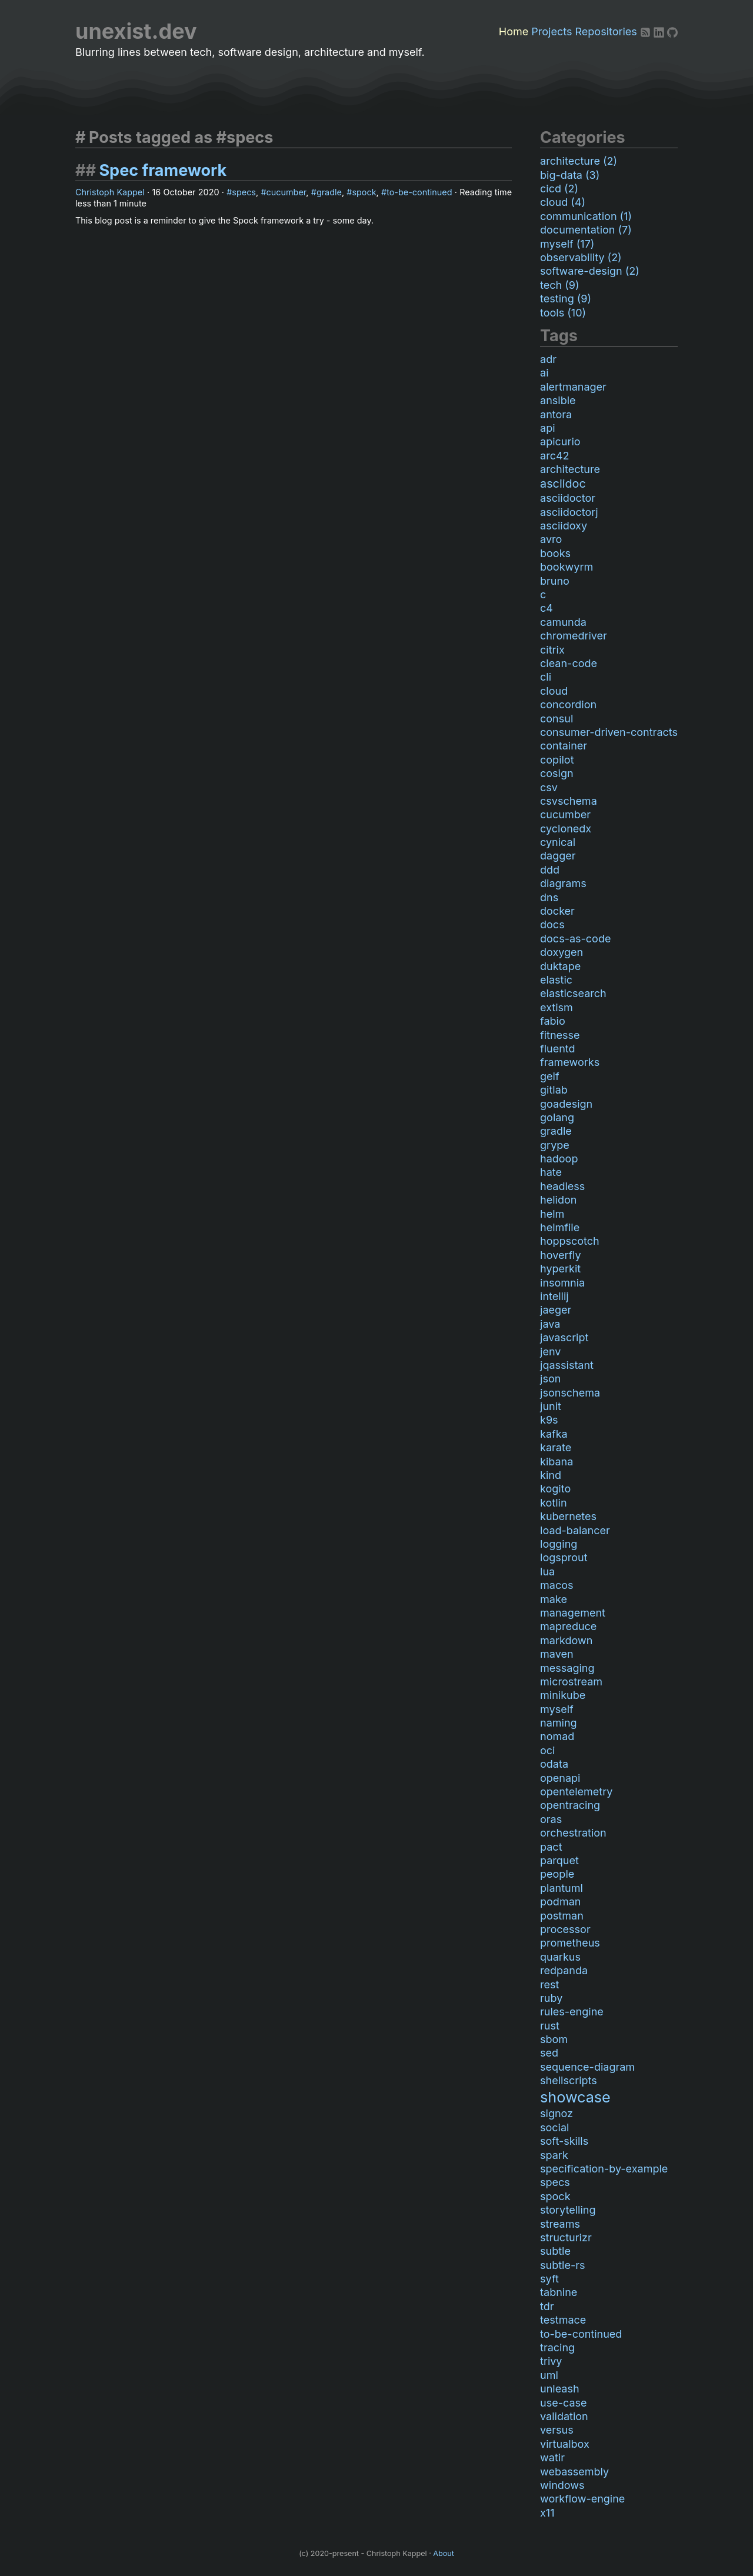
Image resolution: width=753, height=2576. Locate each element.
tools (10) (563, 312)
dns (549, 897)
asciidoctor (567, 498)
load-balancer (575, 1530)
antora (556, 414)
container (563, 745)
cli (545, 677)
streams (560, 2224)
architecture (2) (578, 161)
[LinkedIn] (660, 31)
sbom (554, 2039)
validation (564, 2416)
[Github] (672, 31)
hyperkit (560, 1268)
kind (550, 1475)
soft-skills (564, 2141)
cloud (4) (562, 202)
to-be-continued (419, 192)
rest (549, 1984)
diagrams (563, 883)
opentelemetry (576, 1791)
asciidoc (563, 483)
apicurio (560, 441)
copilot (557, 760)
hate (551, 1172)
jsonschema (570, 1393)
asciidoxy (563, 525)
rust (549, 2026)
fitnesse (560, 1035)
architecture (570, 469)
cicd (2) (559, 188)
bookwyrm (566, 567)
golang (557, 1117)
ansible (557, 400)
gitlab (554, 1090)
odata (554, 1764)
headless (562, 1186)
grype (554, 1145)
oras (551, 1819)
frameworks (569, 1062)
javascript (564, 1337)
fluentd (557, 1048)
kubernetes (568, 1516)
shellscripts (568, 2080)
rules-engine (572, 2011)
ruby (551, 1998)
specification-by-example (604, 2168)
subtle (555, 2251)
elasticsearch (573, 993)
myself (557, 1709)
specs (244, 192)
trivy (551, 2361)
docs (552, 924)
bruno (554, 581)
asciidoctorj (569, 512)
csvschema (568, 801)
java (550, 1324)
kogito (555, 1488)
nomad (557, 1736)
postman (562, 1915)
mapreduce (568, 1626)
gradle (329, 192)
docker (557, 911)
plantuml (561, 1888)
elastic (556, 980)
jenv (550, 1351)
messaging (567, 1668)
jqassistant (567, 1365)
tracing (557, 2347)
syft (549, 2278)
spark (554, 2155)
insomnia (562, 1283)
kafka (554, 1434)
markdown (566, 1640)
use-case (563, 2403)
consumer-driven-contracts (609, 732)
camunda (563, 622)
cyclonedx (565, 828)
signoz (556, 2113)
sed (549, 2053)
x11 (547, 2513)
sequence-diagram (587, 2067)
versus (557, 2430)
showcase (575, 2097)
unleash (559, 2388)
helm (552, 1214)
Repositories (606, 31)
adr (548, 359)
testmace (563, 2320)
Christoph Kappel (110, 192)
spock (364, 192)
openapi (560, 1778)
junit (550, 1406)
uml (549, 2375)
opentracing (570, 1805)
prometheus (570, 1943)
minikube (562, 1695)
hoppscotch (569, 1241)
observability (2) (581, 257)
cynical (557, 842)
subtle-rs (562, 2265)
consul (556, 718)
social (554, 2127)
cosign (557, 773)
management (572, 1613)
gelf (549, 1076)
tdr (547, 2306)
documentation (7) (586, 230)
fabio (552, 1021)
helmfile (559, 1227)
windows (562, 2485)
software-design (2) (589, 271)
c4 (546, 608)
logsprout (564, 1557)
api (547, 428)
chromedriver (573, 635)
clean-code (568, 663)
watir (552, 2457)
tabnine (558, 2292)
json (550, 1378)
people (557, 1874)
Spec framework (162, 170)
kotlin (553, 1503)
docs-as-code (575, 938)
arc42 (554, 455)
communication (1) (586, 216)
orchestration (573, 1833)
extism (556, 1007)
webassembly (574, 2471)
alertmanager (573, 387)
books (555, 553)
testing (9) (565, 298)
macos (556, 1585)
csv (549, 787)
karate (555, 1447)
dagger (557, 855)
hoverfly (560, 1255)
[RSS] (647, 31)
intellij (554, 1296)
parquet (559, 1860)
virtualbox (564, 2444)
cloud (554, 691)
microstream (571, 1681)
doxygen (561, 952)
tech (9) (559, 285)
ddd (549, 870)
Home (513, 31)
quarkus (560, 1957)
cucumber (286, 192)
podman (560, 1901)
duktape (560, 966)
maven (557, 1654)
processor (565, 1929)
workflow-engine (582, 2498)
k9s (549, 1420)
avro (551, 539)
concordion (568, 704)
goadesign (566, 1104)
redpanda (564, 1970)
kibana (556, 1461)
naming (558, 1723)
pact (551, 1847)
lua (547, 1571)
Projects (551, 31)
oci (547, 1750)
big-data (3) (569, 175)
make (553, 1599)
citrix (552, 650)
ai (544, 372)
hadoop (559, 1158)
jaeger (555, 1310)
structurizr (566, 2237)
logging (558, 1544)
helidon (558, 1200)
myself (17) (567, 244)
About (443, 2553)
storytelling (567, 2210)
